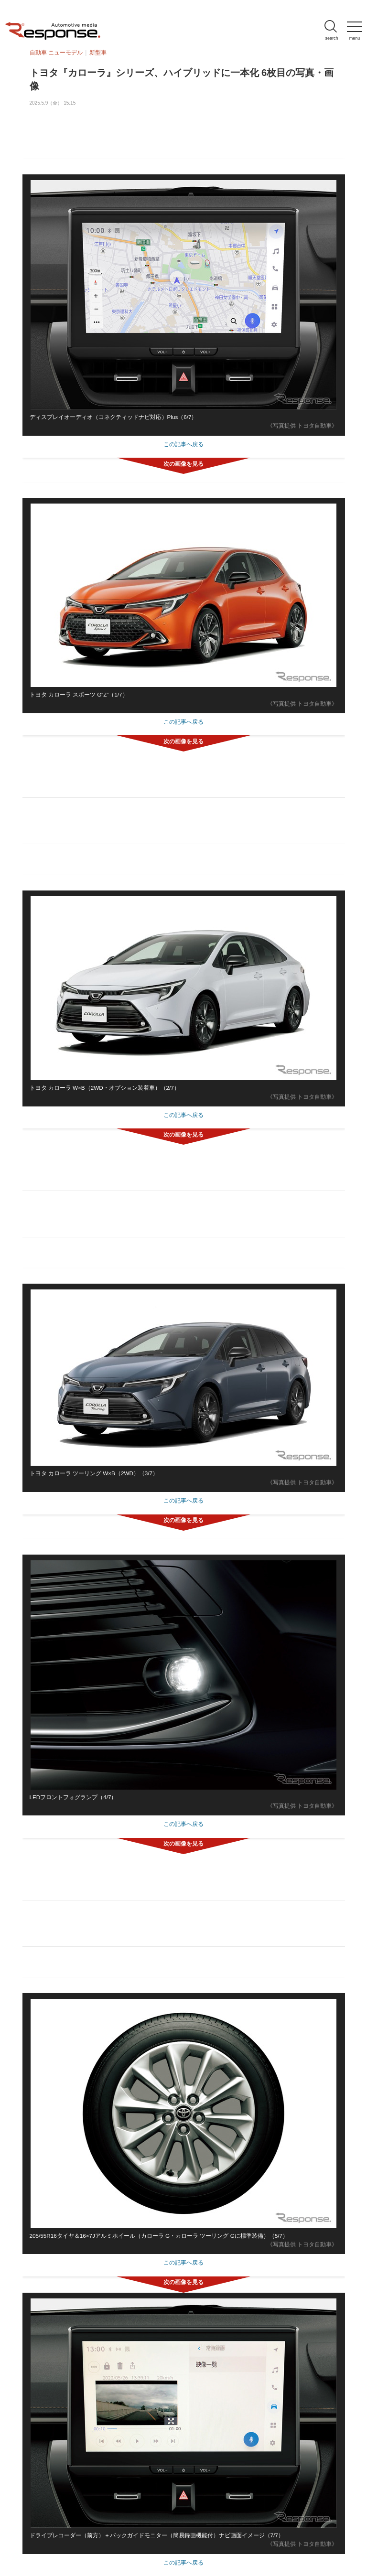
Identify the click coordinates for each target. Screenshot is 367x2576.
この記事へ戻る (183, 444)
